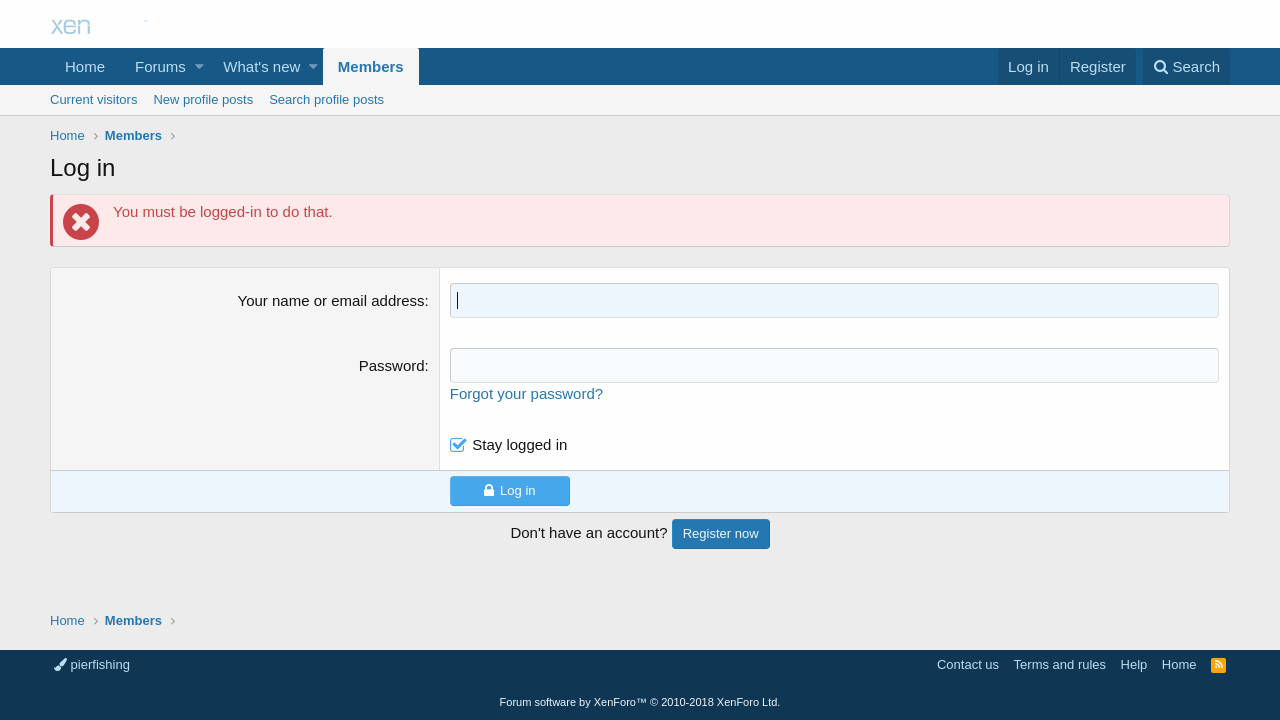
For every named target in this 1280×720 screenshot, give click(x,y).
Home (85, 66)
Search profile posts (326, 99)
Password (392, 365)
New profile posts (203, 99)
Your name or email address (331, 300)
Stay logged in (519, 444)
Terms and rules (1060, 664)
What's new (261, 66)
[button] (199, 66)
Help (1134, 664)
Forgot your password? (526, 393)
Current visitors (93, 99)
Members (371, 66)
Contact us (968, 664)
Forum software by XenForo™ (640, 702)
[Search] (1186, 66)
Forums (160, 66)
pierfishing (92, 664)
